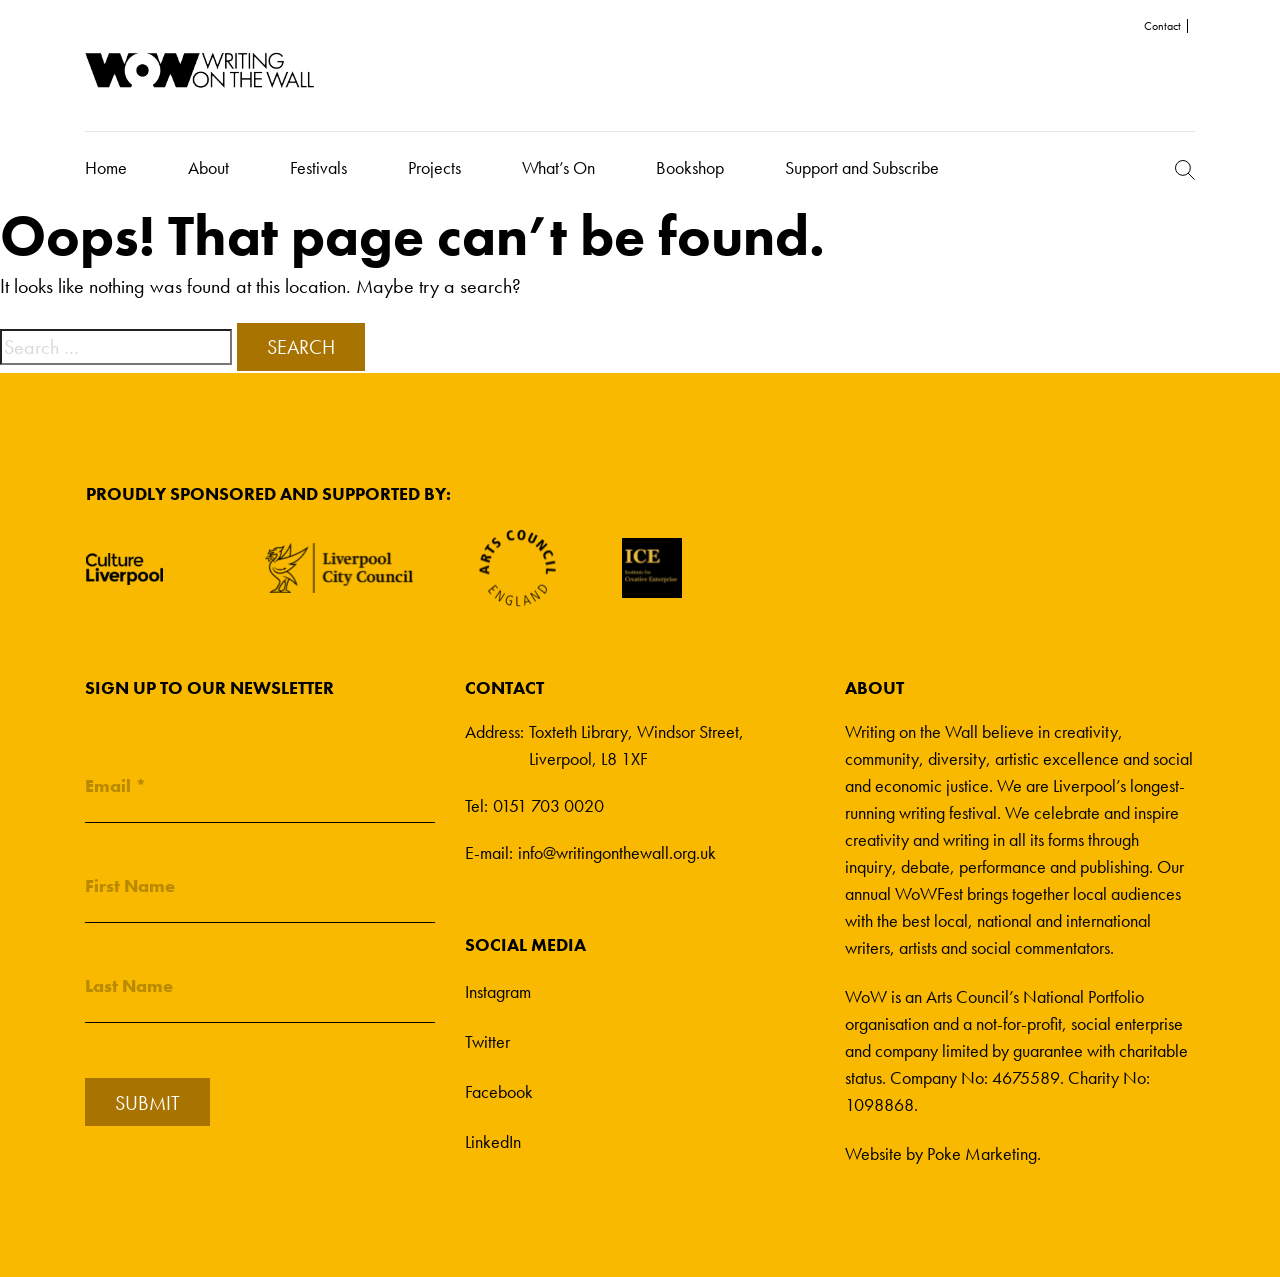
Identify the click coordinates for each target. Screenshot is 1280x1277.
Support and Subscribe (862, 167)
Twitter (487, 1041)
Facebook (499, 1091)
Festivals (318, 167)
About (208, 167)
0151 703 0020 (548, 805)
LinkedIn (493, 1141)
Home (106, 167)
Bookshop (690, 167)
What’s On (558, 167)
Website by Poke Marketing (941, 1153)
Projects (434, 167)
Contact (1162, 26)
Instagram (498, 991)
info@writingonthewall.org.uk (617, 852)
